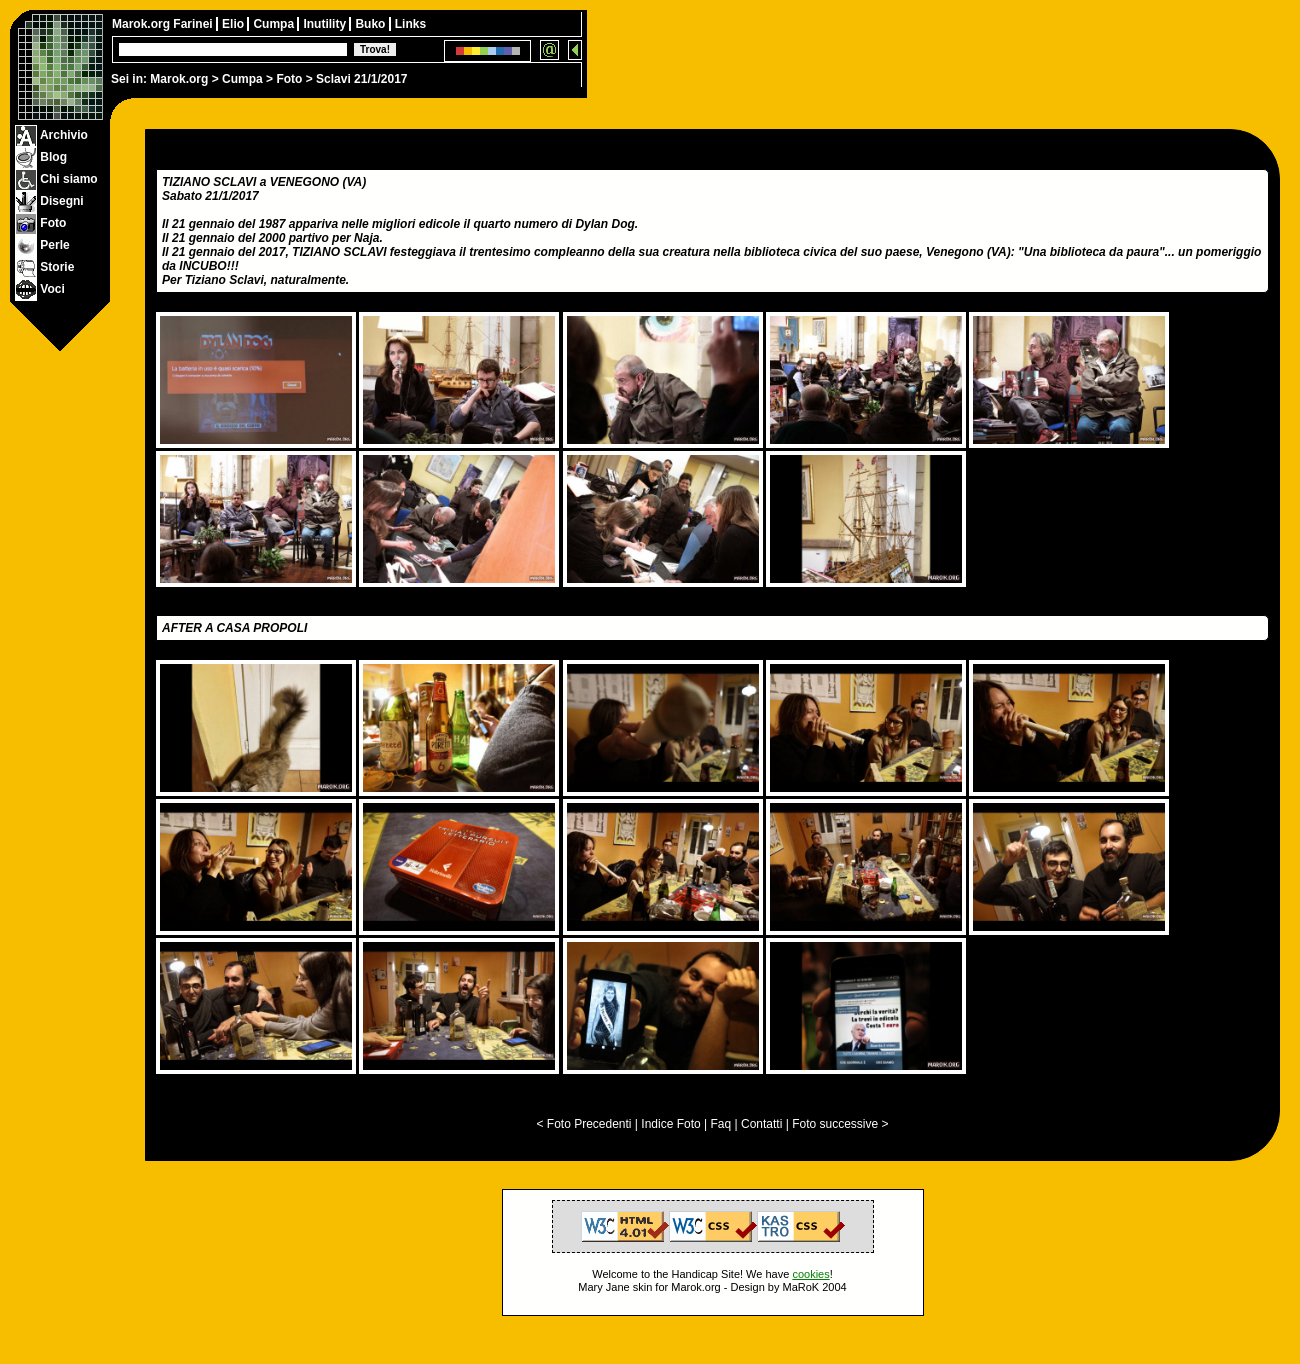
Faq (721, 1124)
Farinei (194, 24)
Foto (289, 79)
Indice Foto (670, 1124)
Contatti (761, 1124)
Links (410, 24)
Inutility (326, 24)
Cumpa (242, 79)
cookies (810, 1274)
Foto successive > (840, 1124)
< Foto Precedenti (583, 1124)
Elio (234, 24)
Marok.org (179, 79)
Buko (371, 24)
